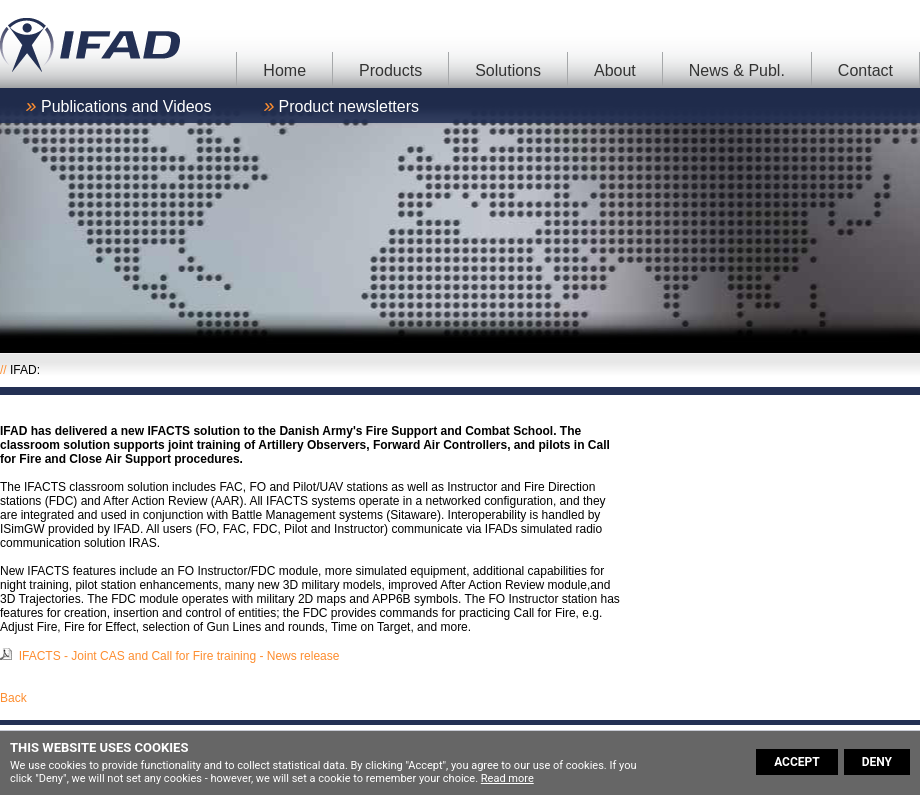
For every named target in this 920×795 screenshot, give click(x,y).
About (615, 70)
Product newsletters (349, 106)
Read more (507, 778)
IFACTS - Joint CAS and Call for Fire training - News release (179, 656)
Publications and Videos (126, 106)
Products (390, 70)
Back (13, 698)
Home (284, 70)
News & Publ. (737, 70)
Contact (865, 70)
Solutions (508, 70)
